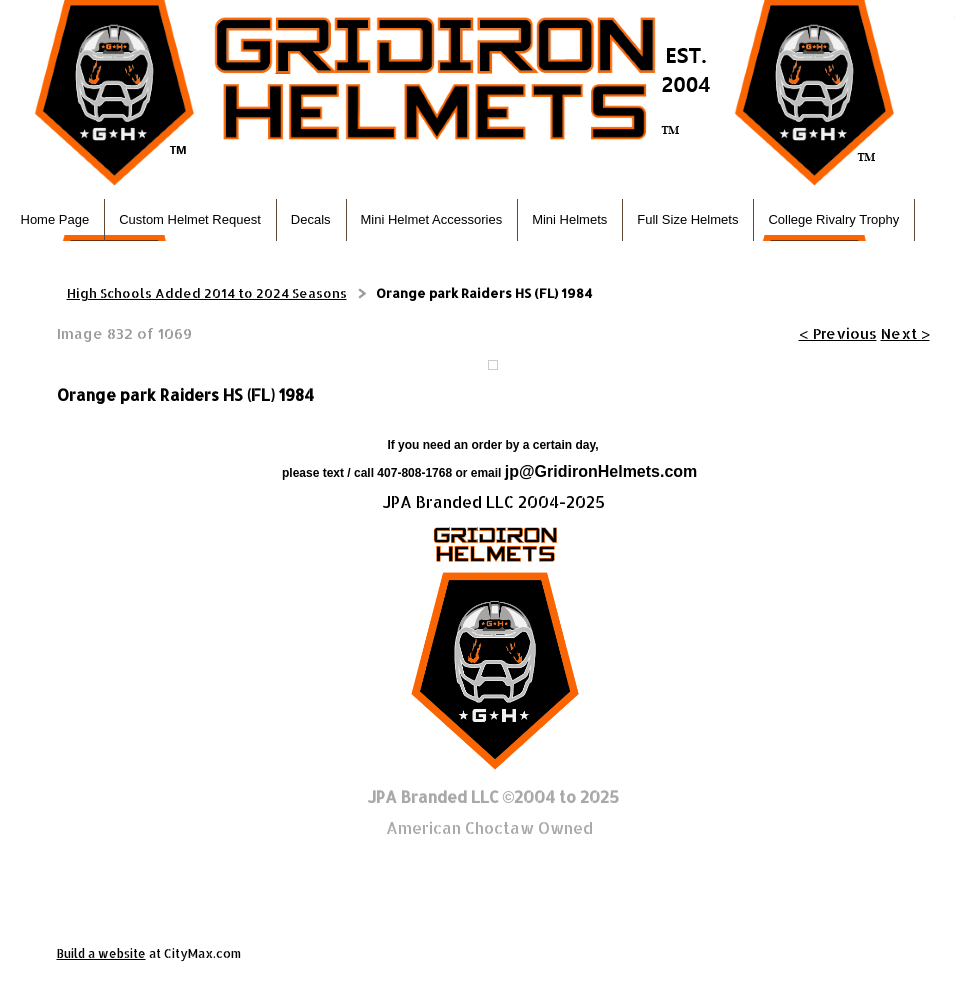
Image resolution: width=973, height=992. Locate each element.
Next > (905, 333)
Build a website (101, 953)
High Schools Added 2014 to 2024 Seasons (207, 293)
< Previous (838, 333)
